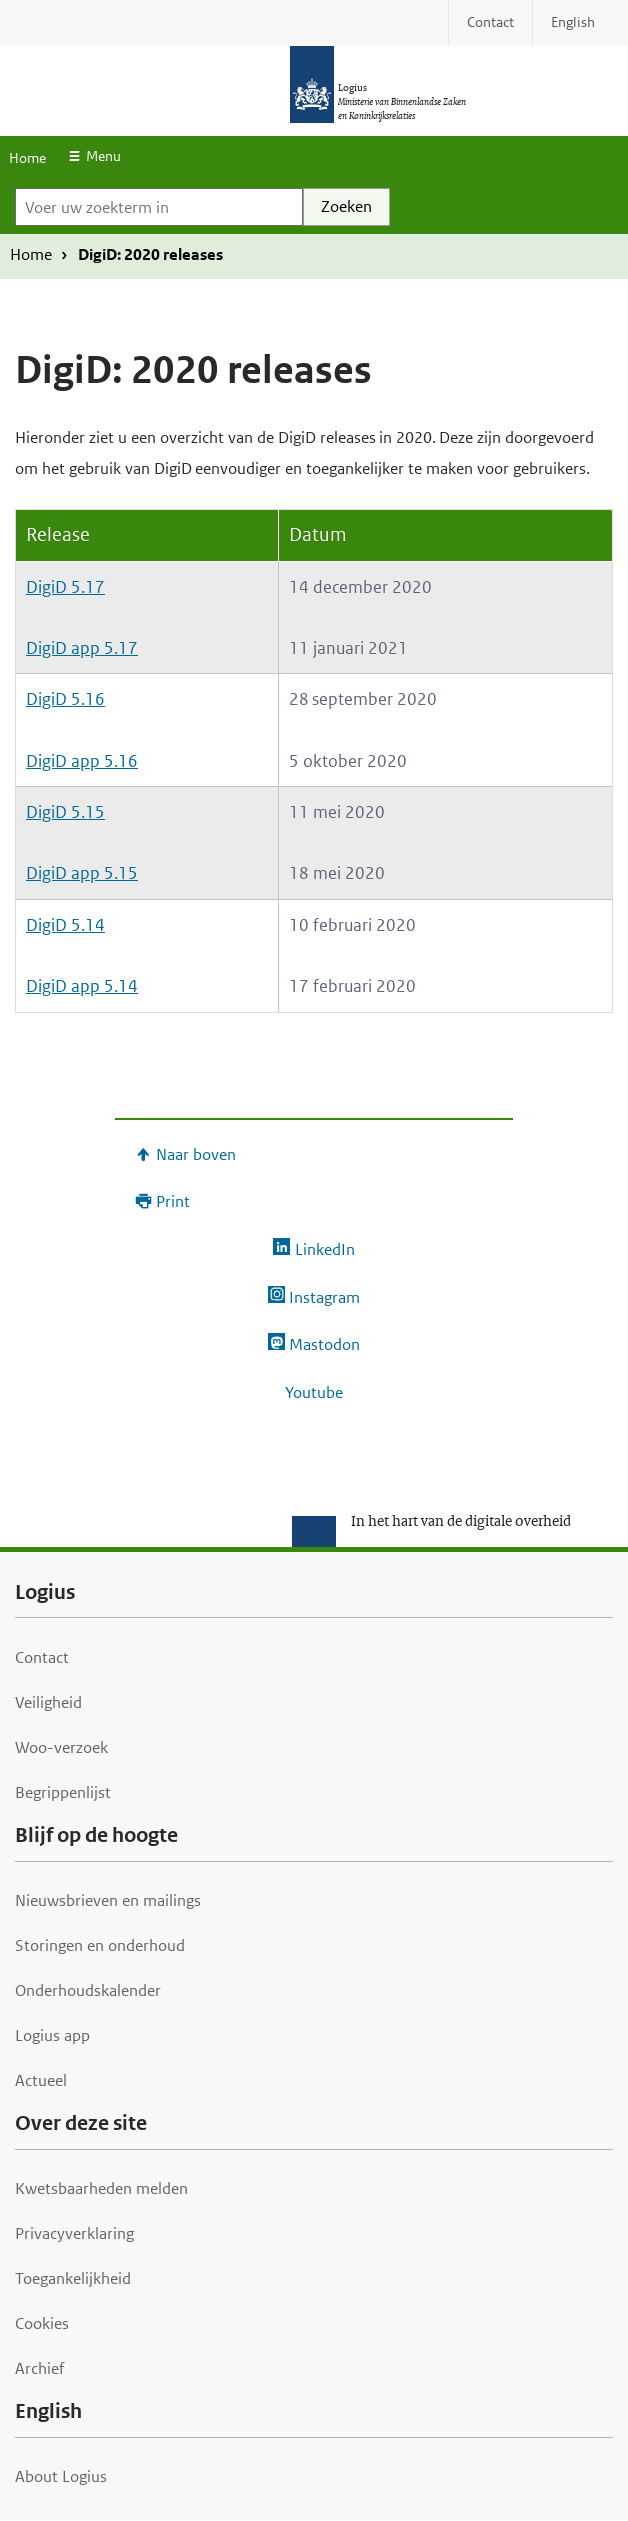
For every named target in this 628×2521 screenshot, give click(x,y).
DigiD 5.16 (65, 699)
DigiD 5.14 (65, 925)
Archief (39, 2368)
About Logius (61, 2476)
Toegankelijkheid (73, 2278)
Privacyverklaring (74, 2233)
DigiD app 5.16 (82, 761)
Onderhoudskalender (88, 1990)
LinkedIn (325, 1249)
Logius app (52, 2035)
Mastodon (324, 1344)
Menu (103, 156)
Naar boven (196, 1154)
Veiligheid (48, 1702)
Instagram (324, 1297)
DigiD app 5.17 (82, 648)
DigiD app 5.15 (82, 873)
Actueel (41, 2080)
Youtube (314, 1392)
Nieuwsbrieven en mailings (108, 1900)
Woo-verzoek (61, 1747)
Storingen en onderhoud (100, 1945)
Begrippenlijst (63, 1792)
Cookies (42, 2323)
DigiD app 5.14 (82, 986)
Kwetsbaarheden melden (101, 2188)
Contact (42, 1657)
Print (173, 1201)
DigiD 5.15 (65, 812)
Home (27, 158)
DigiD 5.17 (65, 587)
